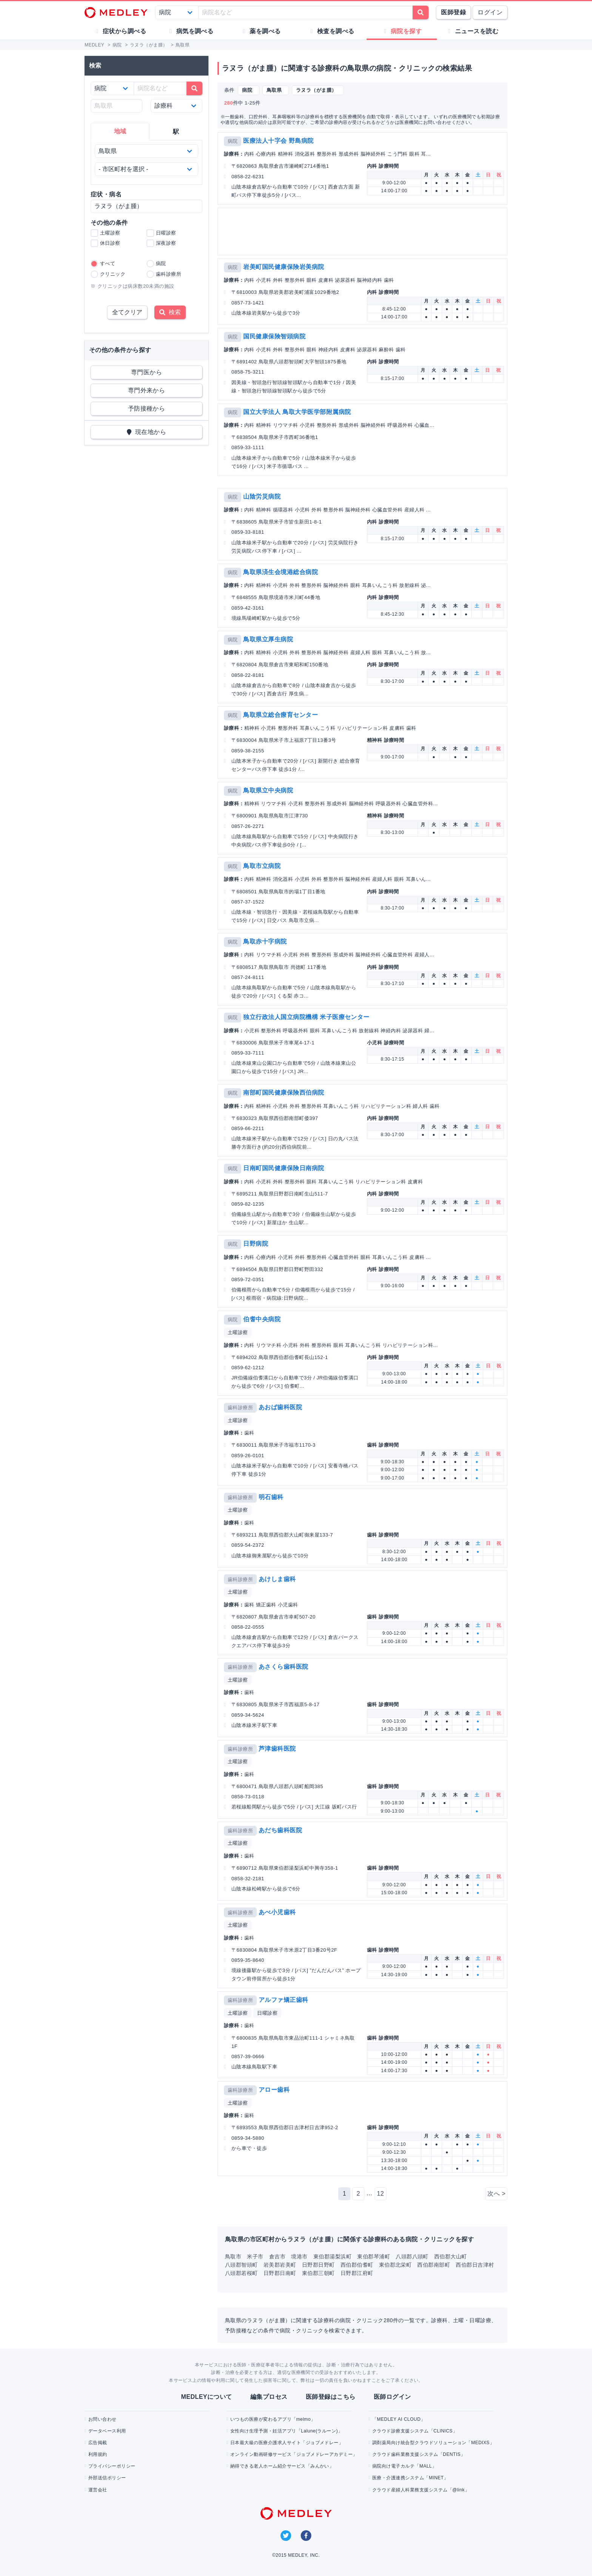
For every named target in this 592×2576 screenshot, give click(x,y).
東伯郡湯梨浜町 (332, 2256)
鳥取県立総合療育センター (280, 715)
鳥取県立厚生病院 (268, 639)
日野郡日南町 (280, 2273)
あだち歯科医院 (280, 1830)
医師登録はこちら (331, 2397)
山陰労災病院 (262, 496)
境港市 (299, 2256)
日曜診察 (267, 2013)
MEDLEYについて (206, 2397)
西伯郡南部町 (433, 2265)
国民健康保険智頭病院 (274, 336)
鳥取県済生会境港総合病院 (280, 572)
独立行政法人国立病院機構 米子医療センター (306, 1017)
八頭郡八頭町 (412, 2256)
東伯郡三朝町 (318, 2273)
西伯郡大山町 (450, 2256)
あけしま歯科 (277, 1579)
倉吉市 (277, 2256)
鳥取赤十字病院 (265, 941)
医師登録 (453, 12)
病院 (233, 141)
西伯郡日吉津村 (475, 2265)
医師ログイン (392, 2397)
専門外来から (146, 390)
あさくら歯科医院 (283, 1666)
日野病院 (255, 1243)
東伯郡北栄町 (395, 2265)
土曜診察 (238, 1332)
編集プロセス (269, 2397)
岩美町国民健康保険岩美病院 (283, 267)
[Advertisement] (364, 231)
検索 (170, 312)
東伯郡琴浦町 (373, 2256)
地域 (120, 131)
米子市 (255, 2256)
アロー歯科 (274, 2089)
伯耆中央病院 (262, 1319)
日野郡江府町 (357, 2273)
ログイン (490, 12)
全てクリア (127, 312)
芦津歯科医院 (277, 1748)
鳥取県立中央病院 (268, 790)
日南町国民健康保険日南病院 (283, 1168)
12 (380, 2193)
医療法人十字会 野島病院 (278, 140)
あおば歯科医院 (280, 1407)
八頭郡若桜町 (241, 2273)
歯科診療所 (240, 1407)
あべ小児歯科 (277, 1912)
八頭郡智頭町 (241, 2265)
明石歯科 (271, 1497)
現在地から (146, 432)
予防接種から (146, 408)
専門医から (146, 372)
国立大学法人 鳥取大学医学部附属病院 (297, 412)
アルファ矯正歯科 (283, 2000)
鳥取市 (233, 2256)
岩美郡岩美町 (280, 2265)
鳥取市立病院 (262, 866)
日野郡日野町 (318, 2265)
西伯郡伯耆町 (357, 2265)
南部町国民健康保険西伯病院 (283, 1092)
